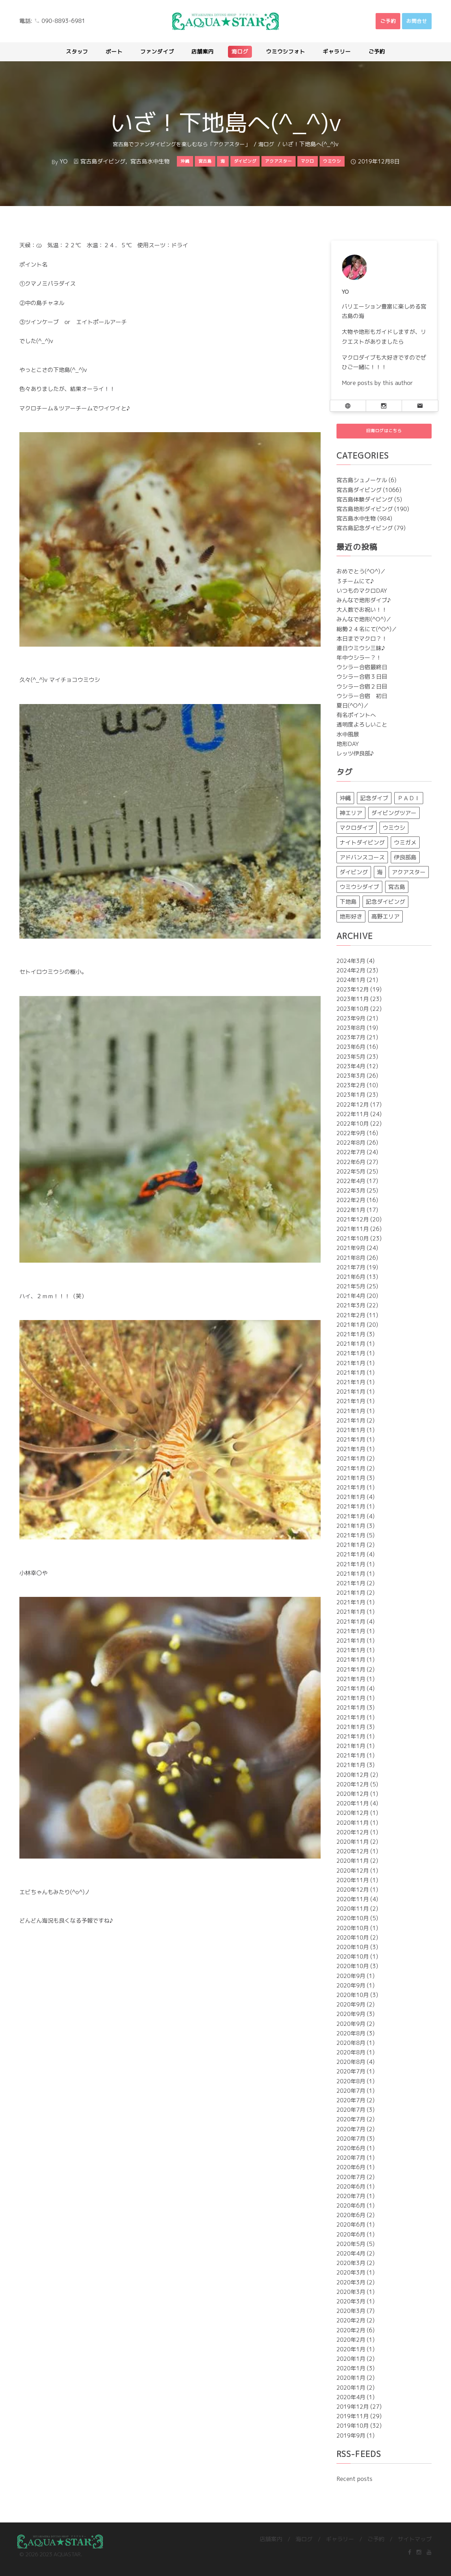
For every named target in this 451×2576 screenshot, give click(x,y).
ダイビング (354, 877)
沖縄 (345, 803)
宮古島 (396, 892)
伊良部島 (405, 862)
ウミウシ (394, 833)
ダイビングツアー (393, 818)
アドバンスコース (362, 862)
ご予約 (375, 2544)
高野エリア (385, 922)
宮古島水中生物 (150, 161)
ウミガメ (405, 848)
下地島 (348, 907)
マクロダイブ (356, 833)
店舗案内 (271, 2544)
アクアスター (409, 877)
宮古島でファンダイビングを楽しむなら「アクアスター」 (181, 144)
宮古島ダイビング (102, 161)
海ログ (266, 144)
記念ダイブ (374, 803)
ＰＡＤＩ (408, 803)
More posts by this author (377, 383)
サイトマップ (415, 2544)
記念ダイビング (385, 907)
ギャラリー (340, 2544)
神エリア (351, 818)
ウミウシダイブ (359, 892)
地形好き (351, 922)
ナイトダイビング (362, 848)
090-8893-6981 (63, 21)
